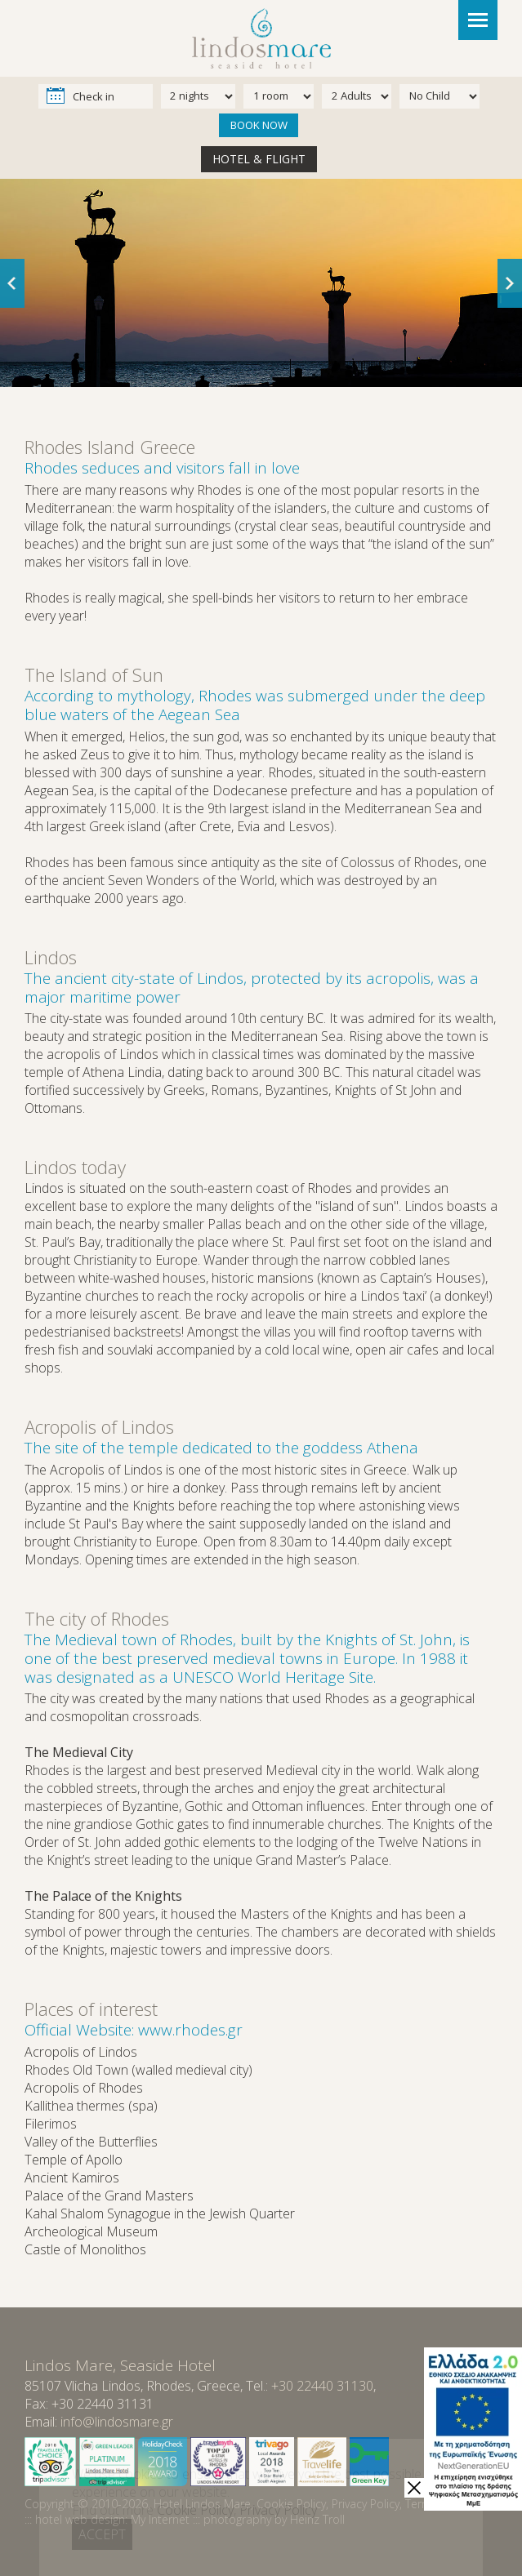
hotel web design (80, 2519)
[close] (414, 2488)
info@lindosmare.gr (116, 2422)
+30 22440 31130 (322, 2386)
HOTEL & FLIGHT (259, 159)
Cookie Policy (291, 2503)
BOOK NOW (259, 125)
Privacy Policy (365, 2503)
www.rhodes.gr (190, 2030)
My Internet (160, 2519)
